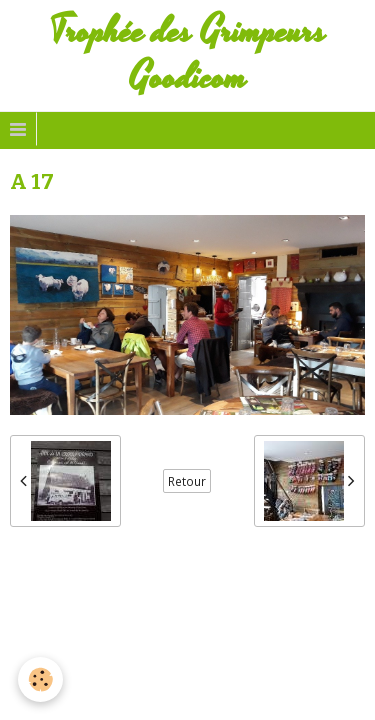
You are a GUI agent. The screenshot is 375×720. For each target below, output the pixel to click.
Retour (187, 481)
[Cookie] (40, 679)
